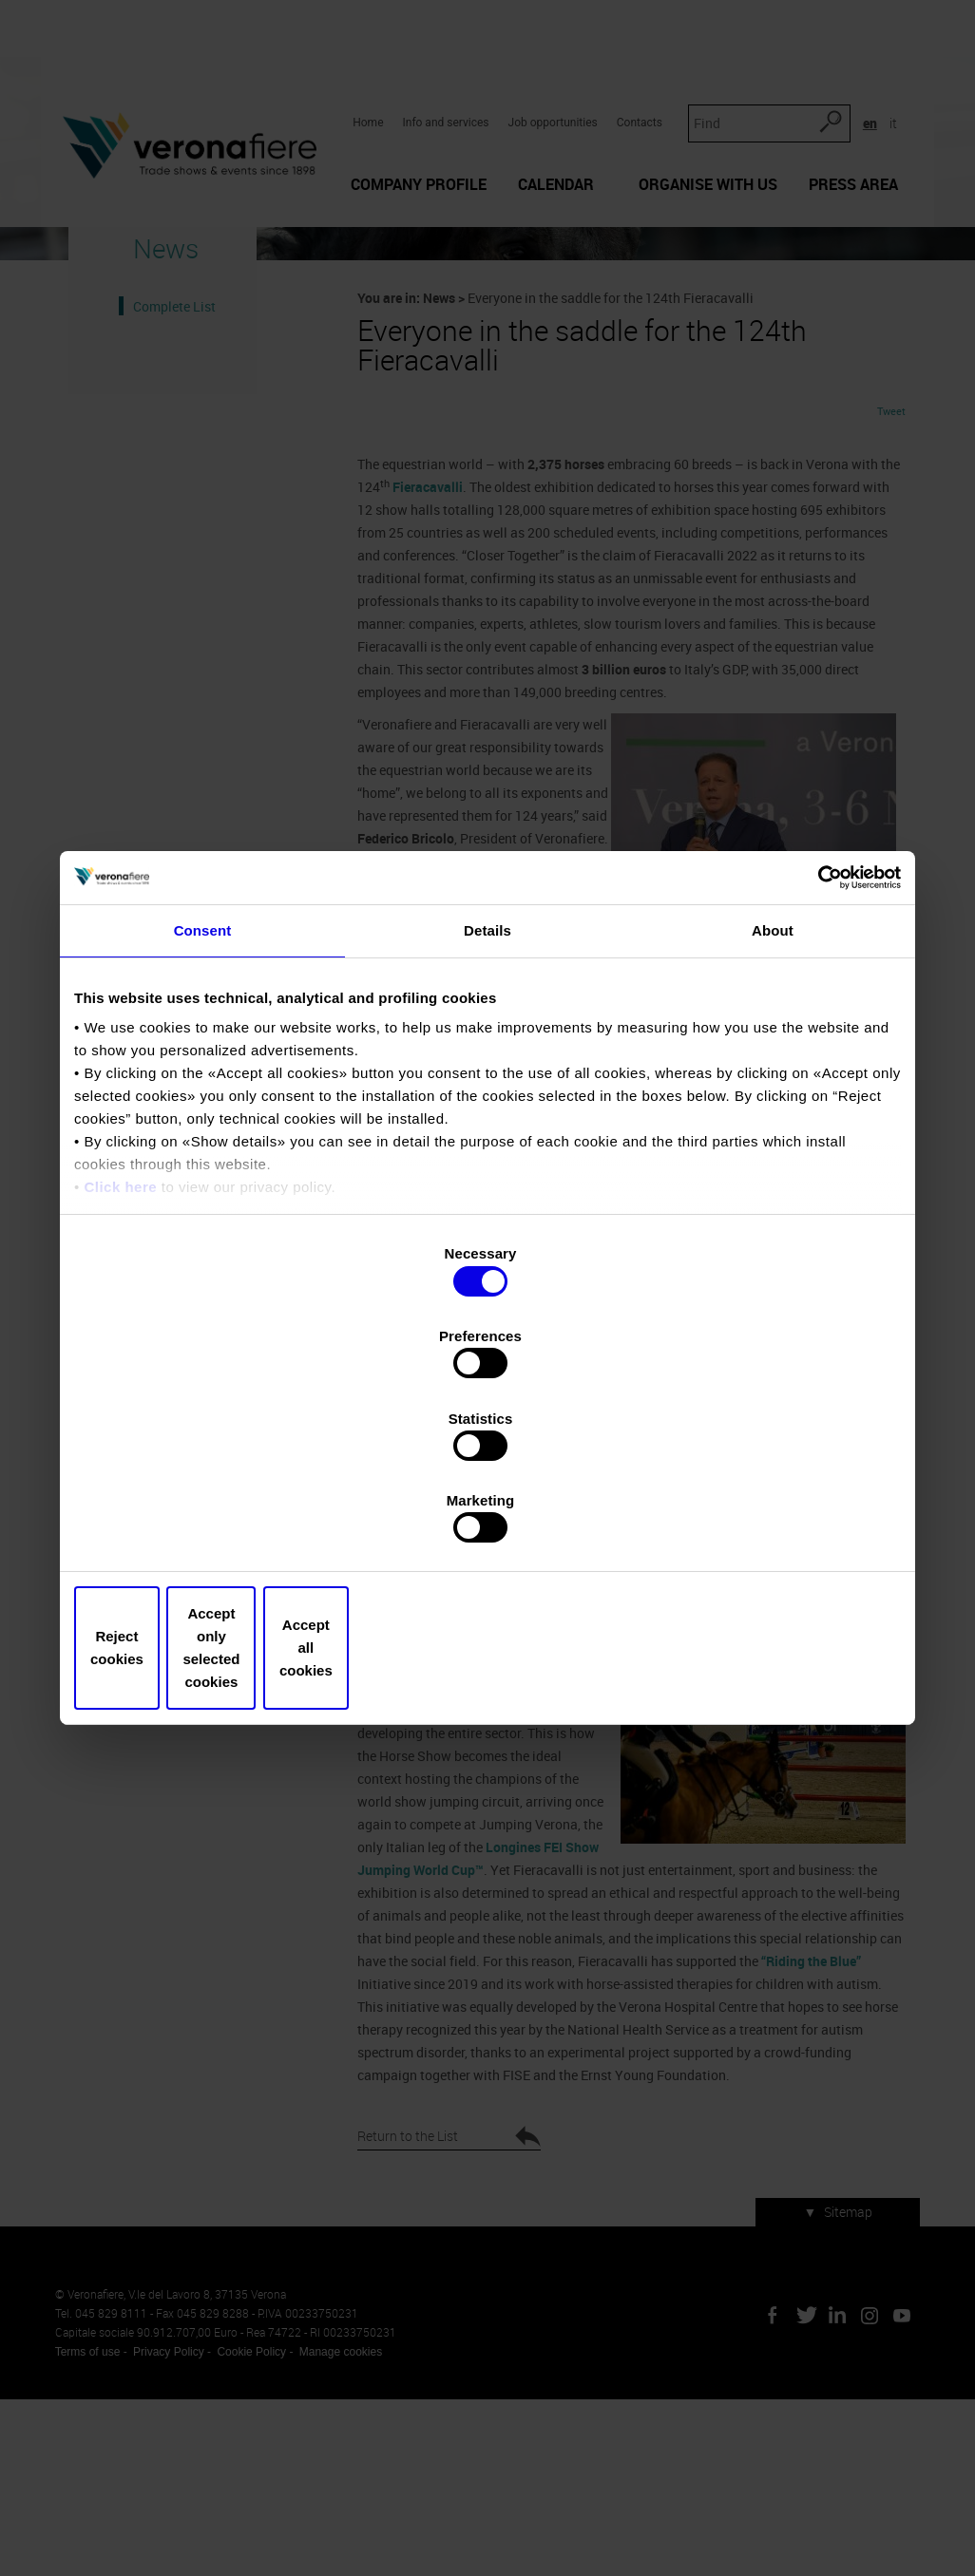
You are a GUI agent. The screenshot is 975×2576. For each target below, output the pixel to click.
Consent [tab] (203, 1091)
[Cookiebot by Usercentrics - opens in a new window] (818, 1036)
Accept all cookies (765, 1525)
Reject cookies (209, 1525)
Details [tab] (487, 1091)
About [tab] (772, 1091)
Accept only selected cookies (487, 1525)
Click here (120, 1348)
